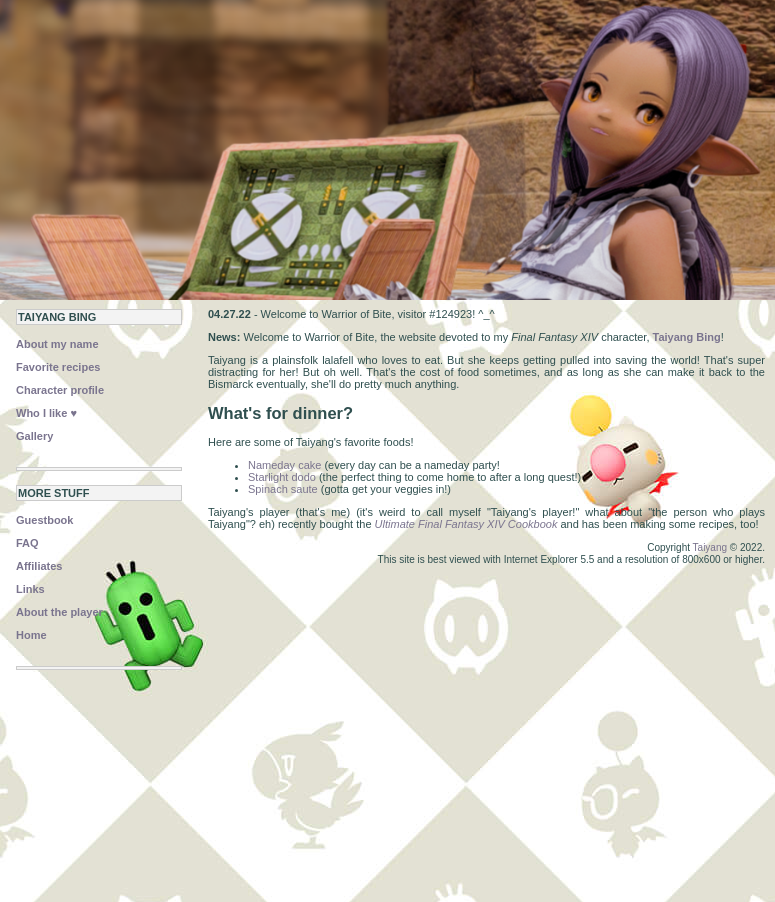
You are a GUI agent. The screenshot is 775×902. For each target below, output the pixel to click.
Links (30, 589)
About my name (57, 344)
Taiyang (710, 547)
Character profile (60, 390)
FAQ (27, 543)
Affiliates (39, 566)
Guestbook (44, 520)
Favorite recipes (58, 367)
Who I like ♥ (46, 413)
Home (31, 635)
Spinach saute (283, 489)
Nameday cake (284, 465)
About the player (59, 612)
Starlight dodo (282, 477)
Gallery (34, 436)
